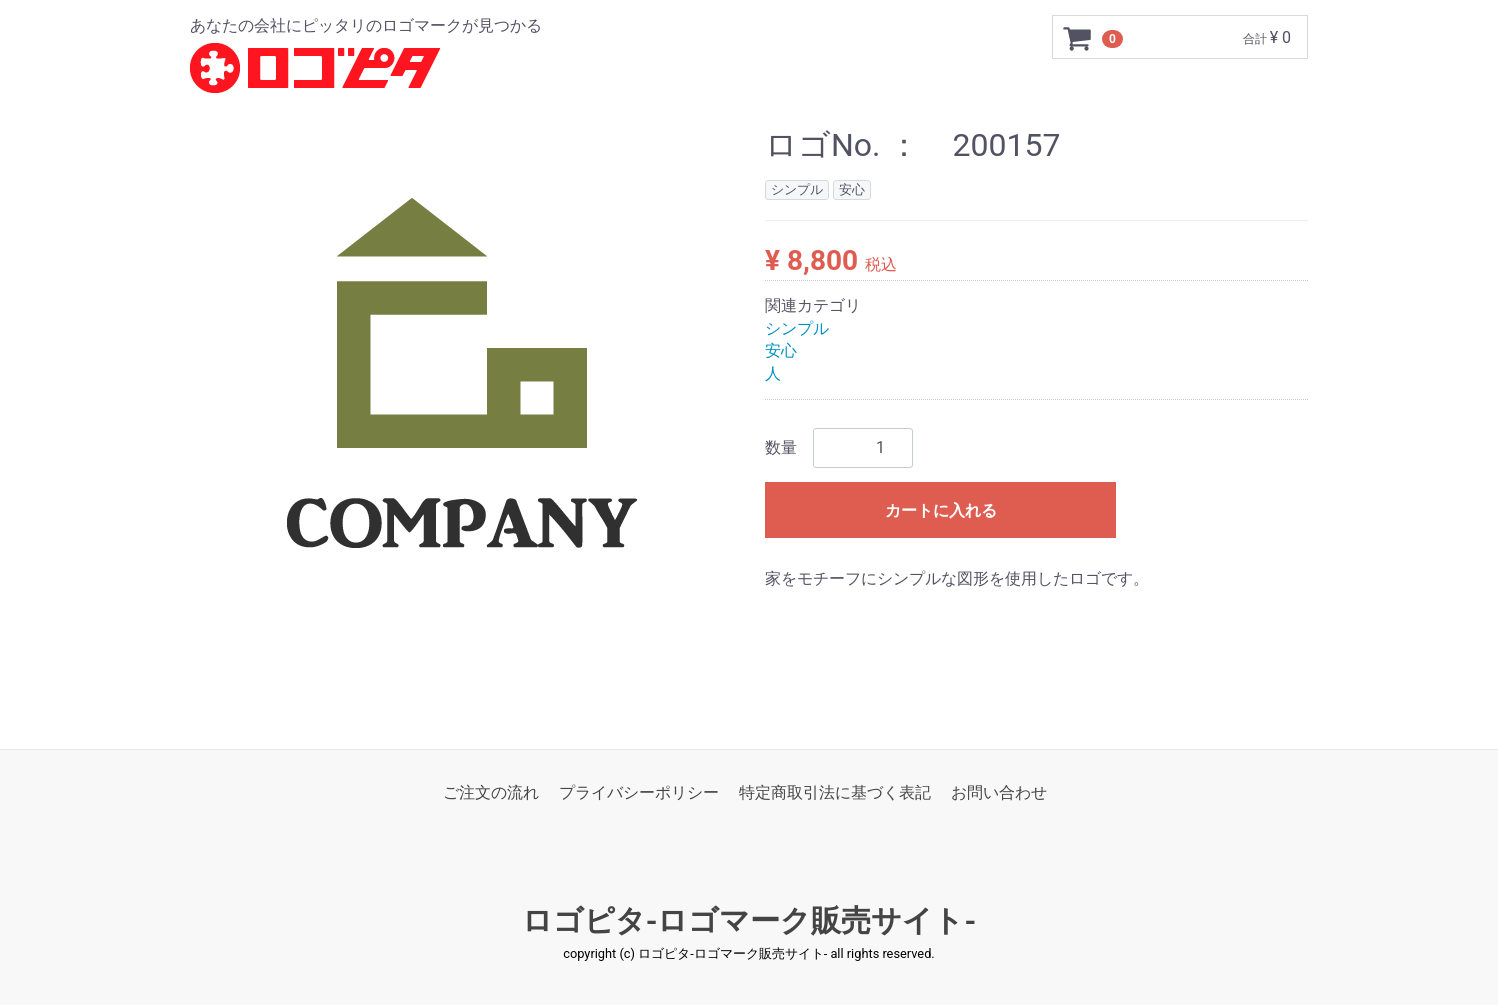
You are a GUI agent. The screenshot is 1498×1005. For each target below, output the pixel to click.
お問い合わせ (999, 792)
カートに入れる (941, 510)
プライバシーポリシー (639, 792)
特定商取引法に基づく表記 (835, 792)
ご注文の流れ (491, 792)
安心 (781, 351)
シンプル (797, 328)
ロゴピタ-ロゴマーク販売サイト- (749, 921)
